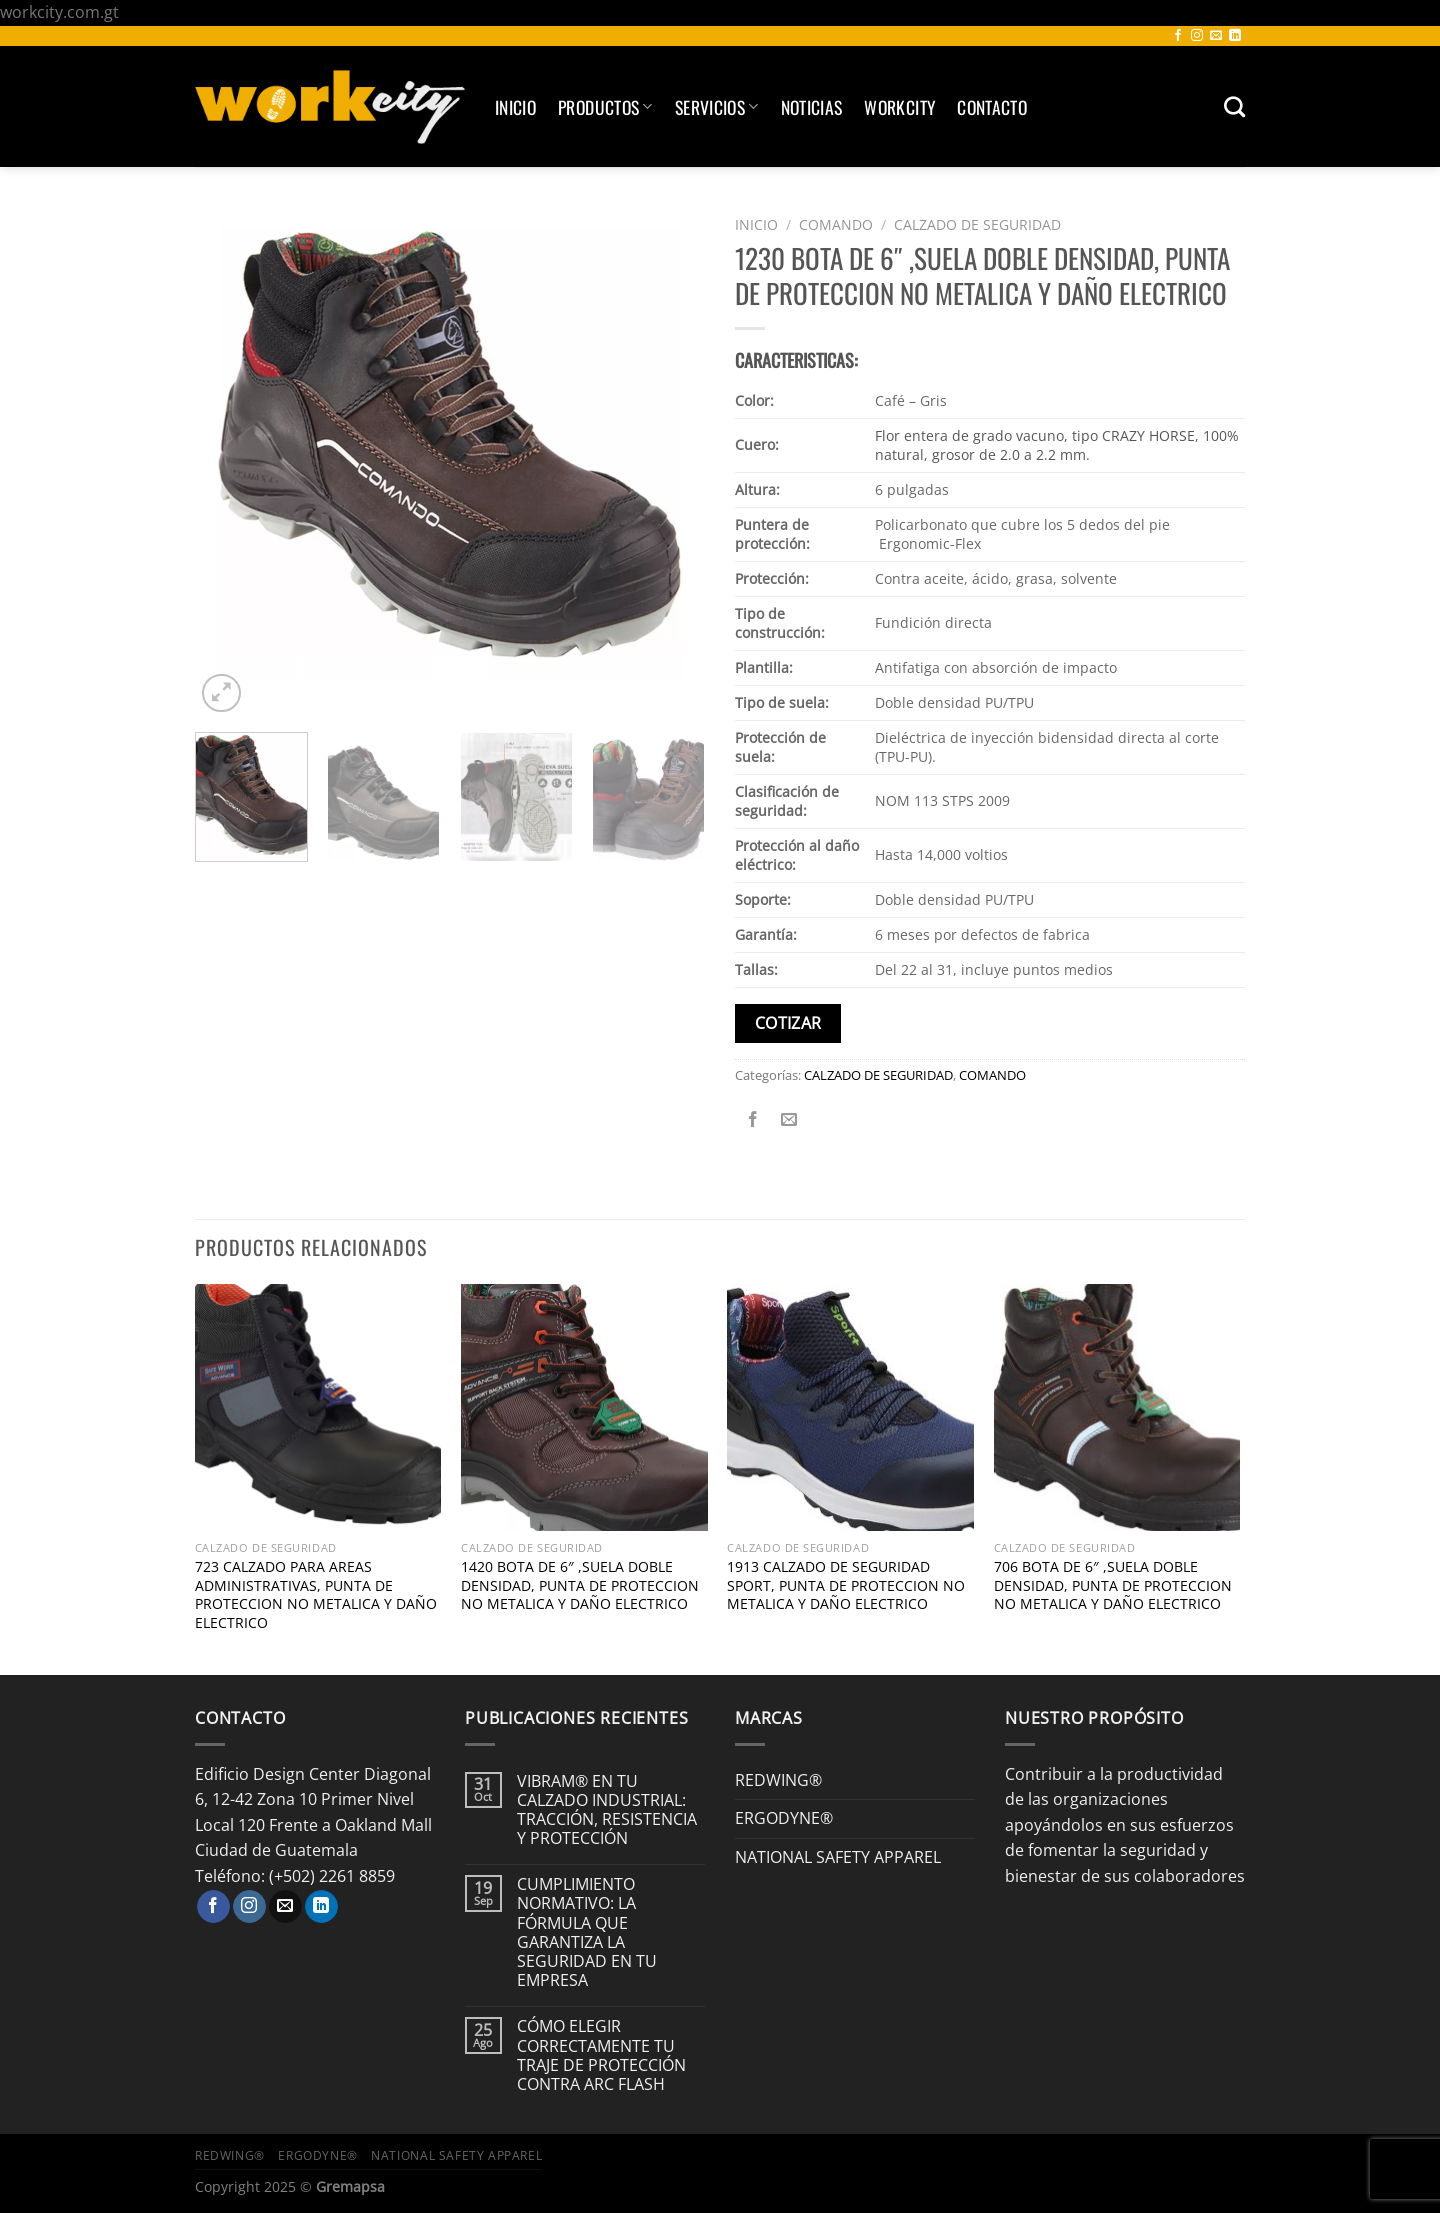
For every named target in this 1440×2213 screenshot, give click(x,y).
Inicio (515, 107)
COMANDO (836, 224)
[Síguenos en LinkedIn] (1235, 36)
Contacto (992, 107)
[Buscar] (1234, 106)
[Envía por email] (789, 1119)
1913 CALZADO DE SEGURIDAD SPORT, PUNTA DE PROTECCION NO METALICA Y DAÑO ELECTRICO (846, 1585)
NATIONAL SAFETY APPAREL (838, 1857)
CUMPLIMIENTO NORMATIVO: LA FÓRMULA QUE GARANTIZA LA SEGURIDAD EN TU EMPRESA (587, 1932)
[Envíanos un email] (1216, 36)
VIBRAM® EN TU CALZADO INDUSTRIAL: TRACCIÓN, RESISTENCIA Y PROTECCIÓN (607, 1810)
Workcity (899, 107)
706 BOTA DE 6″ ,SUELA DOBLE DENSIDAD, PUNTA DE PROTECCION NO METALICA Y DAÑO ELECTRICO (1113, 1585)
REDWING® (778, 1780)
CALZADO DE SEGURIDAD (977, 224)
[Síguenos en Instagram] (1197, 36)
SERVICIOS (717, 107)
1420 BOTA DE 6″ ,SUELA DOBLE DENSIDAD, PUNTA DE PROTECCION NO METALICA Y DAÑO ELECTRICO (580, 1585)
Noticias (812, 107)
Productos (605, 107)
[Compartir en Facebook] (753, 1119)
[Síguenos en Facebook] (1178, 36)
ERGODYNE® (784, 1818)
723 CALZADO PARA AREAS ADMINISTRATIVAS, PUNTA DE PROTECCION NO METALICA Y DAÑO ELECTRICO (316, 1595)
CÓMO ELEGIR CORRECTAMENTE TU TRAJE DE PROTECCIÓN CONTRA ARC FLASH (601, 2055)
